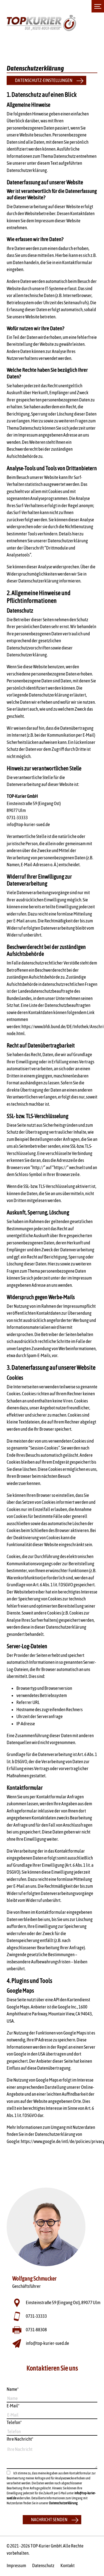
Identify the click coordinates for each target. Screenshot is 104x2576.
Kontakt (67, 2565)
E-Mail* (13, 2406)
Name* (13, 2389)
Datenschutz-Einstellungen (43, 80)
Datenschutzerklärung (63, 2503)
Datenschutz (43, 2565)
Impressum (16, 2565)
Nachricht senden (49, 2519)
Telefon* (14, 2422)
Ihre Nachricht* (20, 2439)
